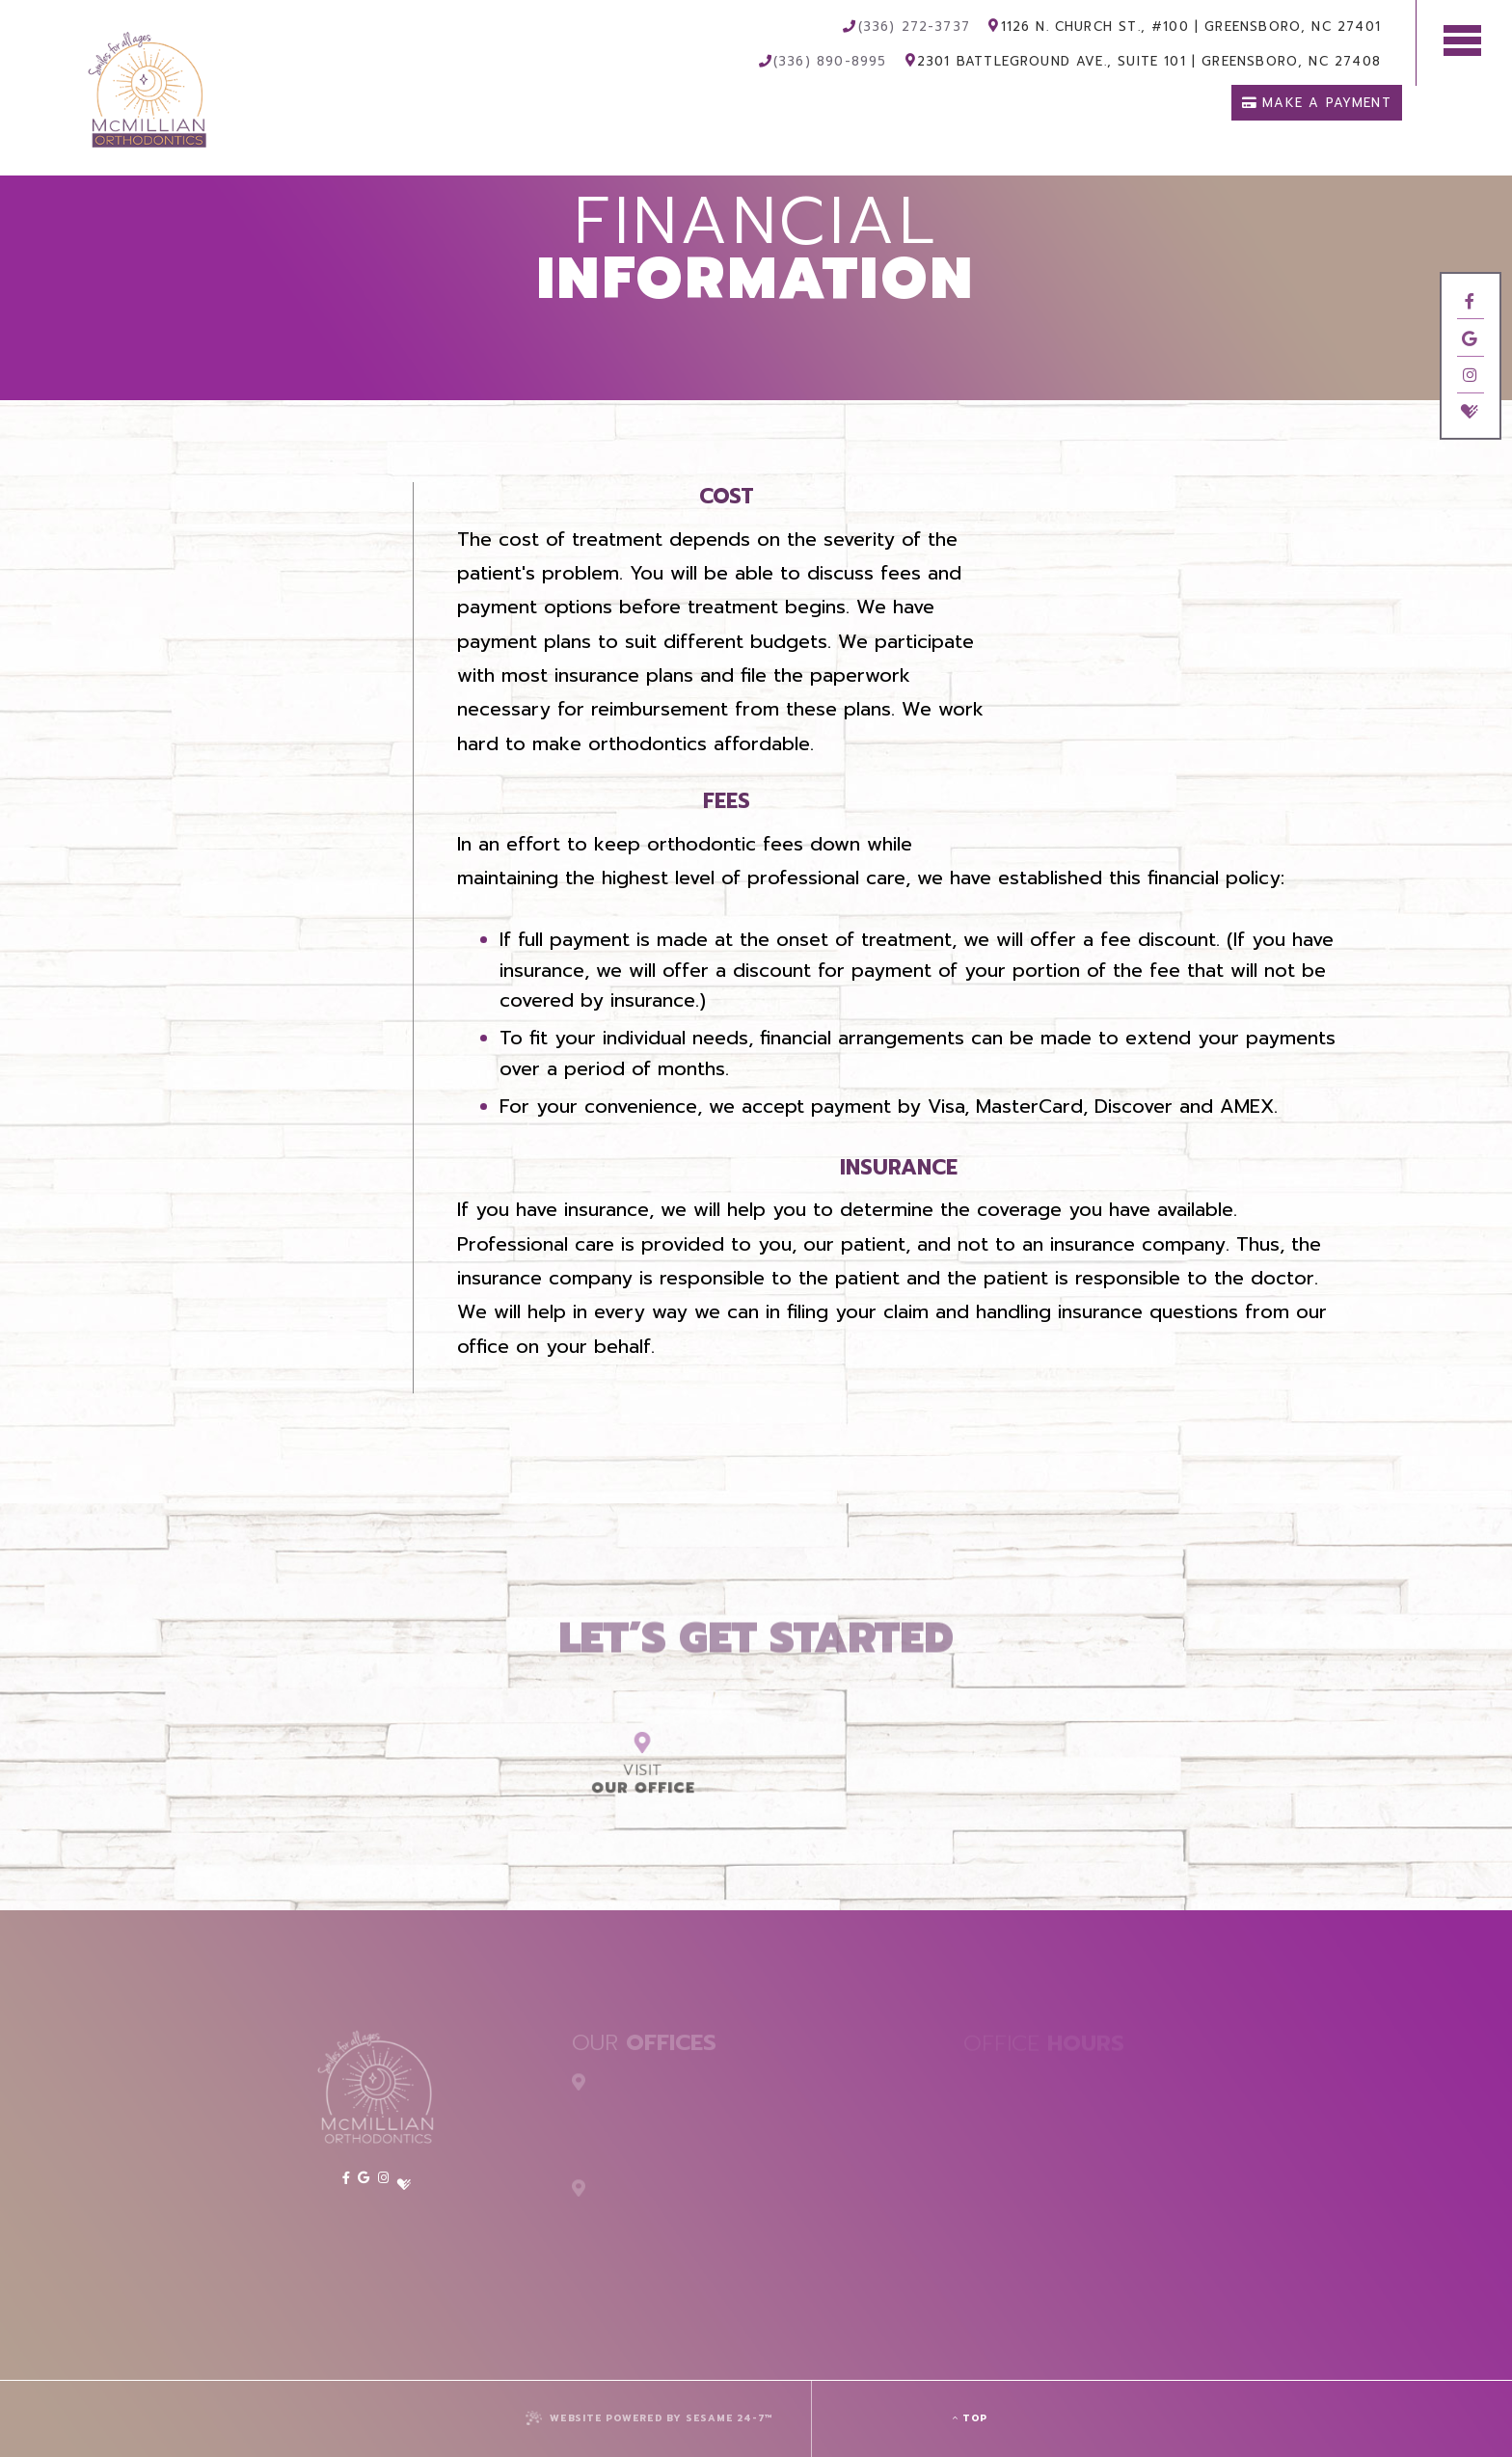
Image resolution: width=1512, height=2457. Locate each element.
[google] (1470, 339)
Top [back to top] (970, 2418)
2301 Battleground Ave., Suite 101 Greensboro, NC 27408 (1143, 62)
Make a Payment (1316, 103)
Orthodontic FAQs (284, 610)
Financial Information (267, 547)
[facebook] (1470, 301)
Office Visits (311, 516)
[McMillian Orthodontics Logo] (95, 70)
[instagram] (1470, 384)
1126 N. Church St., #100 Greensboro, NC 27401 (1184, 27)
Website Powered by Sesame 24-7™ (649, 2418)
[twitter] (1470, 444)
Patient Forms (305, 578)
